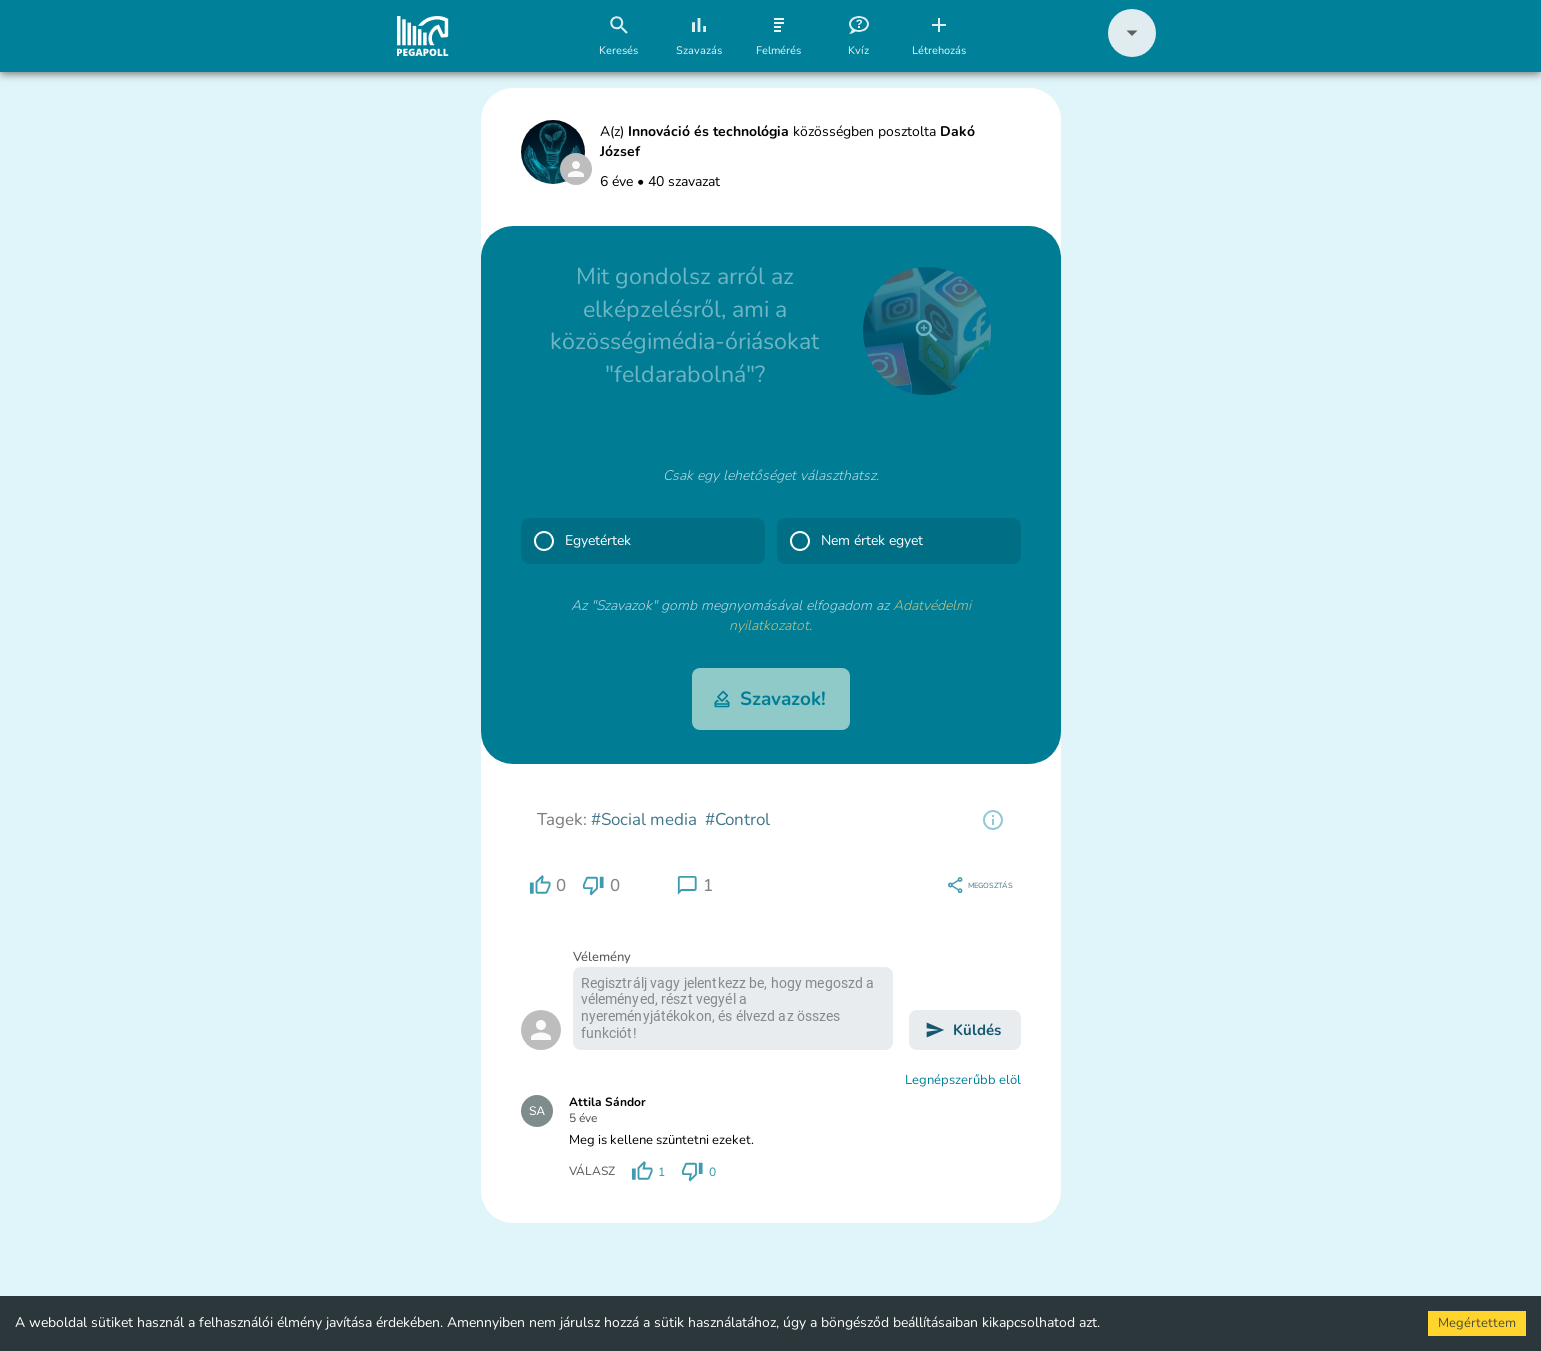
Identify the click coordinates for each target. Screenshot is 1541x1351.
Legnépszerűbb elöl (963, 1080)
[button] (1132, 52)
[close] (927, 331)
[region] (993, 820)
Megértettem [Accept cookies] (1477, 1323)
